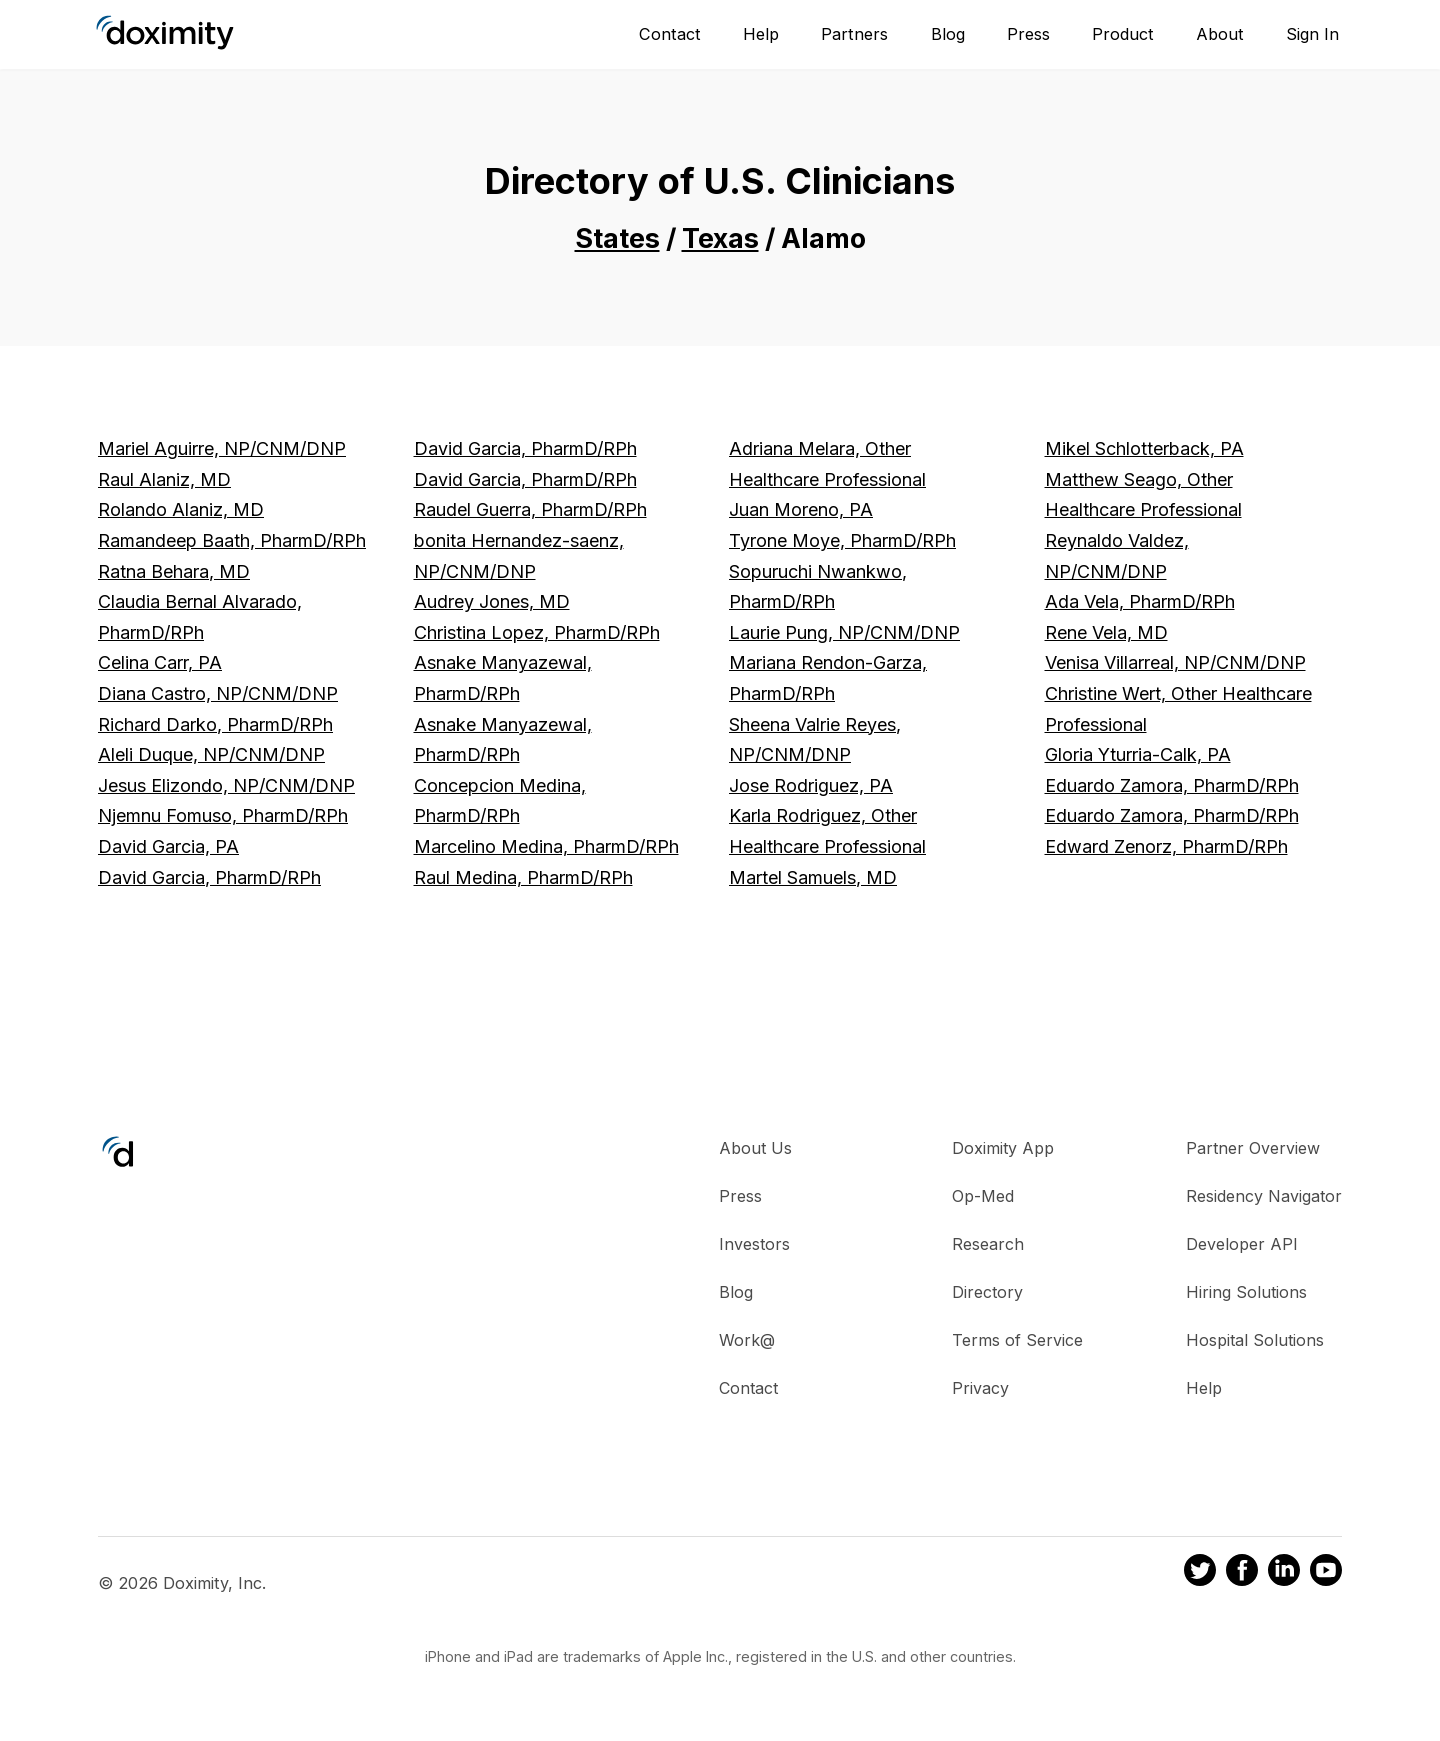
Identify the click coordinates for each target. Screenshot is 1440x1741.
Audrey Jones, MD (492, 601)
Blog (948, 34)
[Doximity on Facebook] (1242, 1573)
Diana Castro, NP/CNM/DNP (218, 693)
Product (1123, 34)
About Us (755, 1148)
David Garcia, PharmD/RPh (209, 877)
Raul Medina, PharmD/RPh (523, 877)
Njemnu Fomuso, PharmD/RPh (223, 815)
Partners (854, 34)
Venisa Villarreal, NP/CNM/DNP (1175, 662)
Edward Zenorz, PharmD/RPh (1166, 846)
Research (988, 1244)
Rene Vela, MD (1106, 632)
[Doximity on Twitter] (1200, 1573)
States (617, 238)
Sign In (1312, 34)
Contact (670, 34)
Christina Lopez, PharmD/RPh (537, 632)
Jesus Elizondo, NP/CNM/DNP (226, 785)
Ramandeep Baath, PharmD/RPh (232, 540)
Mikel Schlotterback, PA (1144, 448)
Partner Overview (1253, 1148)
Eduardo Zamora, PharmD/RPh (1172, 785)
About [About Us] (1220, 34)
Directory (987, 1292)
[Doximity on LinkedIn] (1284, 1573)
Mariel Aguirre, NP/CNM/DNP (222, 448)
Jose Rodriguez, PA (811, 785)
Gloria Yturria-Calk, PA (1138, 754)
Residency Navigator (1264, 1196)
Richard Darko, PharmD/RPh (215, 724)
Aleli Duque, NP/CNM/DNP (211, 754)
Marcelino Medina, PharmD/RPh (546, 846)
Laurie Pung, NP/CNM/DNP (844, 632)
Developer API (1242, 1244)
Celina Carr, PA (160, 662)
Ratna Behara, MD (174, 571)
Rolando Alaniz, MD (181, 509)
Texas (720, 238)
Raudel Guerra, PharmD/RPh (530, 509)
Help (761, 34)
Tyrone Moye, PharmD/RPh (842, 540)
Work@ (747, 1340)
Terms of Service (1017, 1340)
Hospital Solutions (1255, 1340)
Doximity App (1003, 1148)
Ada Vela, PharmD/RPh (1140, 601)
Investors (754, 1244)
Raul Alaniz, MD (164, 479)
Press (1028, 34)
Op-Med (983, 1196)
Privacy (980, 1388)
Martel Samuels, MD (813, 877)
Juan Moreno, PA (801, 509)
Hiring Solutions (1246, 1292)
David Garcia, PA (168, 846)
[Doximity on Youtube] (1326, 1573)
